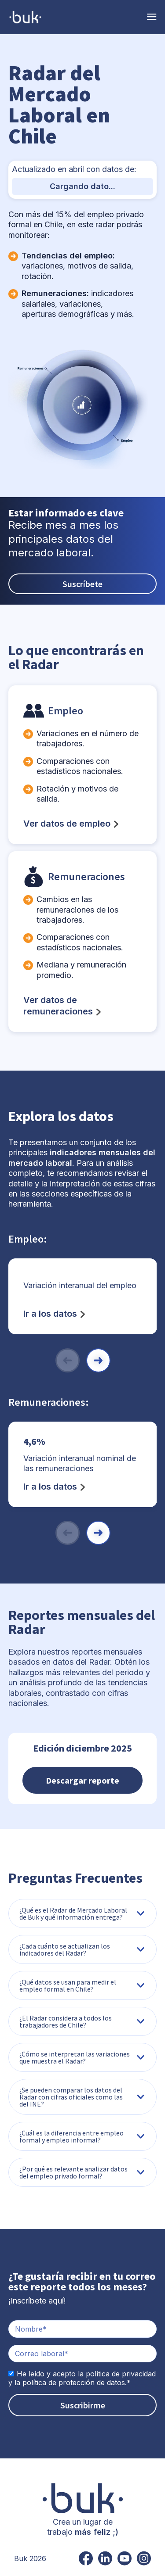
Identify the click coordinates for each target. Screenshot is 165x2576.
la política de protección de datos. (71, 2382)
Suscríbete (82, 583)
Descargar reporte (82, 1780)
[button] (98, 1360)
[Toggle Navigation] (152, 17)
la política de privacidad (117, 2373)
